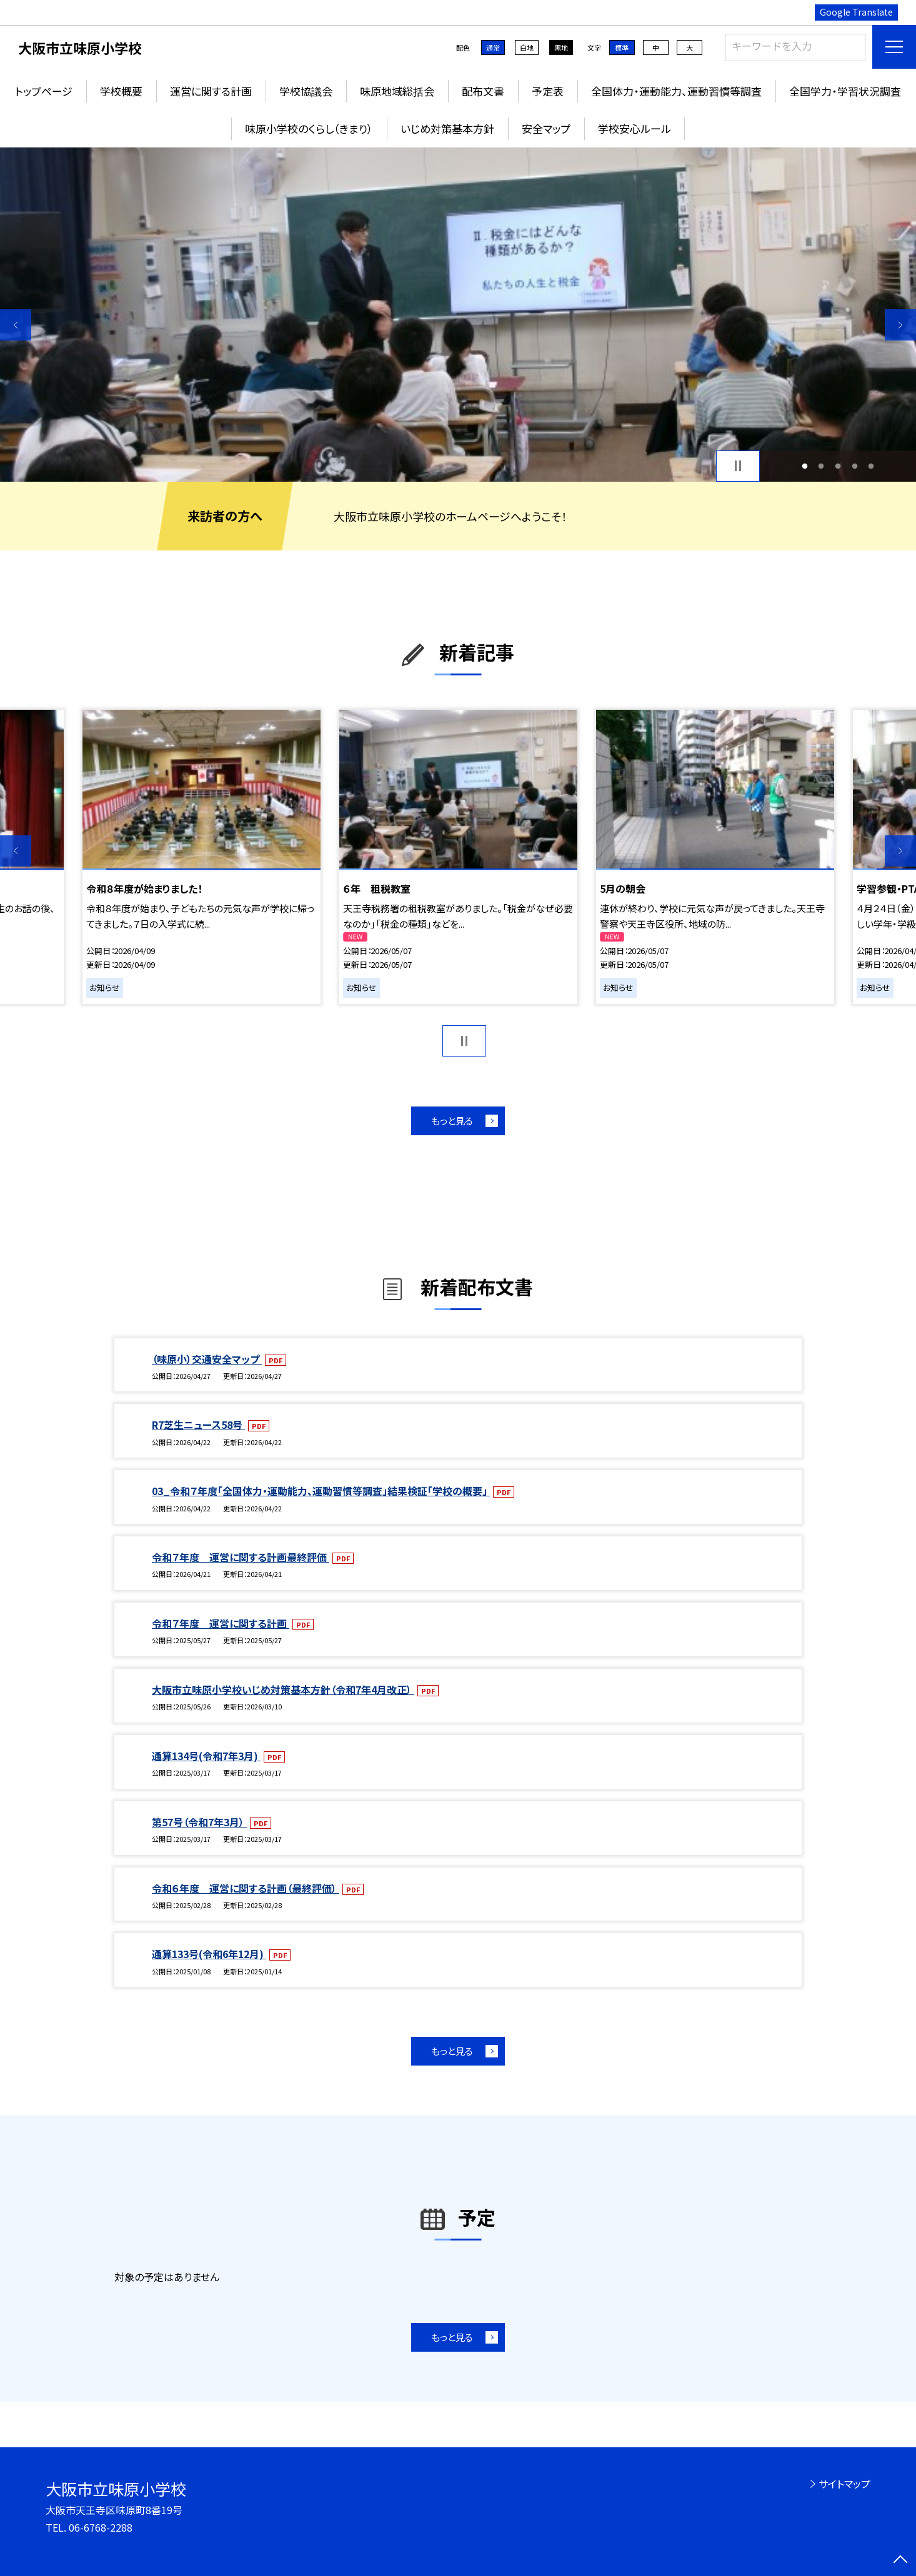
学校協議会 (305, 91)
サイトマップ (844, 2483)
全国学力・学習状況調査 (845, 91)
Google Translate (856, 12)
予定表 (548, 91)
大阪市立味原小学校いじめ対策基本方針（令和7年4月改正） (283, 1689)
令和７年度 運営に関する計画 (220, 1623)
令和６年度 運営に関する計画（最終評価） (245, 1888)
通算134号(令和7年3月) (206, 1755)
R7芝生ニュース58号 (198, 1424)
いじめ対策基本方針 (447, 128)
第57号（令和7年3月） (199, 1821)
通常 (493, 47)
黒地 (561, 47)
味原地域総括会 (397, 91)
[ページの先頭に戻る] (900, 2560)
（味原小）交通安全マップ (207, 1358)
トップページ (43, 91)
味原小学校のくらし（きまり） (309, 128)
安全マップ (546, 128)
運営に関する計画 (211, 91)
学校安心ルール (634, 128)
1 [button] (804, 465)
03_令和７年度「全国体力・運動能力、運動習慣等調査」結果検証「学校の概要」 (321, 1490)
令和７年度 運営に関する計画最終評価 (240, 1556)
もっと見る (452, 1120)
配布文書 (483, 91)
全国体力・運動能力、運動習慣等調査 (676, 91)
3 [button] (838, 465)
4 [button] (854, 465)
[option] (458, 314)
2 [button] (821, 465)
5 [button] (871, 465)
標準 (622, 47)
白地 (527, 47)
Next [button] (900, 325)
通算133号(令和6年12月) (209, 1953)
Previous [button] (15, 325)
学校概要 (121, 91)
